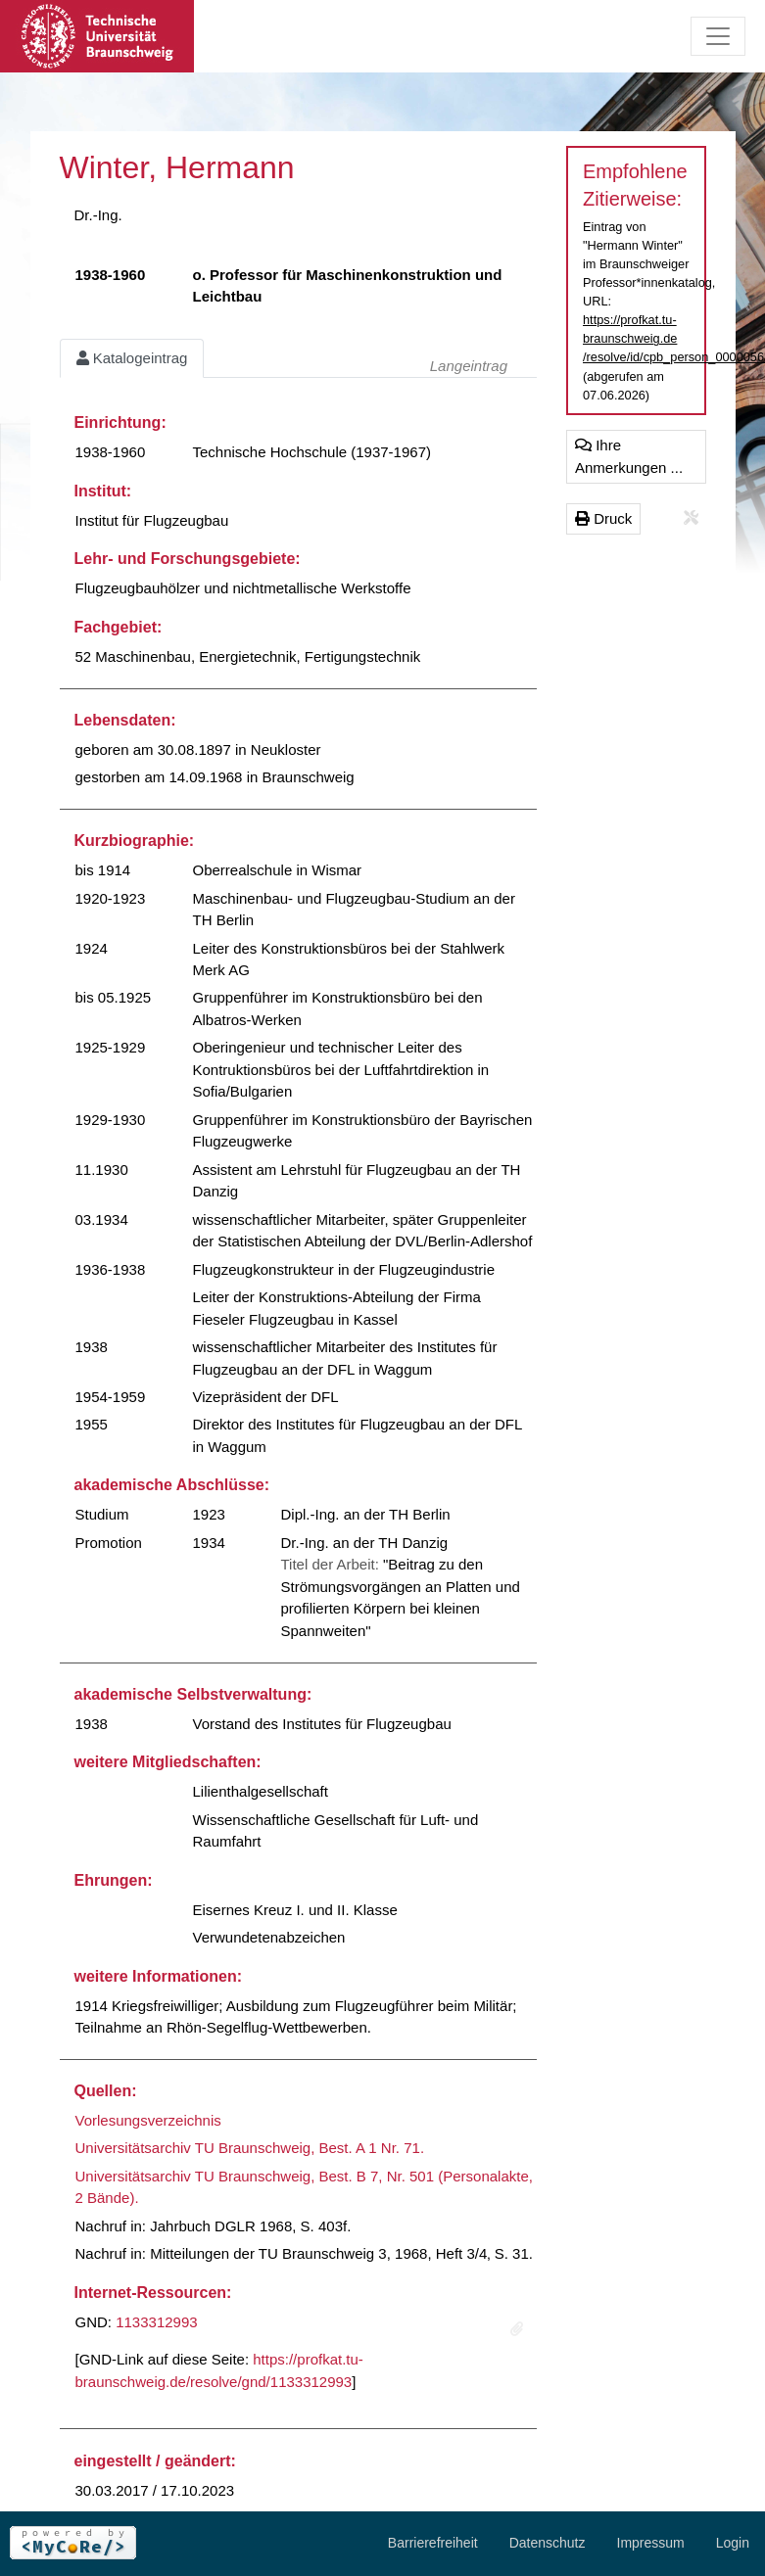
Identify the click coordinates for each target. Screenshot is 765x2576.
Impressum (651, 2543)
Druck (603, 518)
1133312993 (156, 2322)
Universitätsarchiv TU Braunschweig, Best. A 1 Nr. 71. (250, 2147)
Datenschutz (547, 2543)
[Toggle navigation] (718, 36)
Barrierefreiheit (433, 2543)
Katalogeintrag (132, 358)
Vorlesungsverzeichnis (148, 2120)
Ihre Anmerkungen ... (629, 456)
